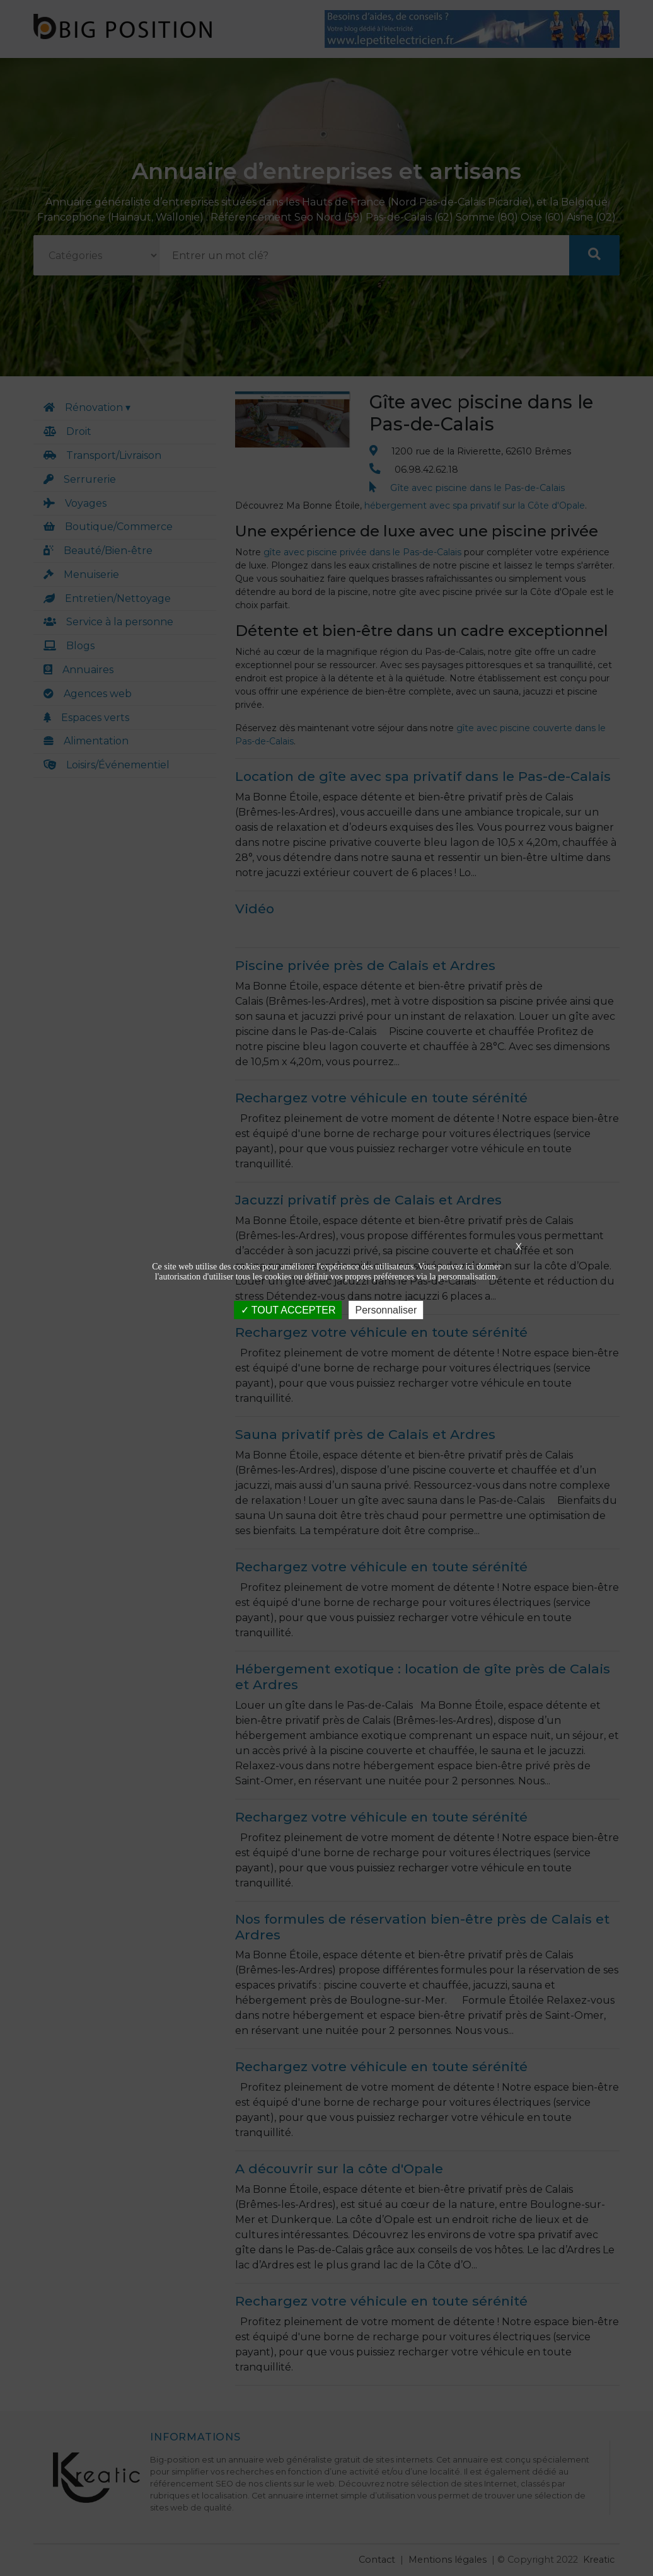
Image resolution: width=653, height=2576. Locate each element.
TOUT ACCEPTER (288, 1309)
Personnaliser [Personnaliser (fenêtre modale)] (386, 1309)
